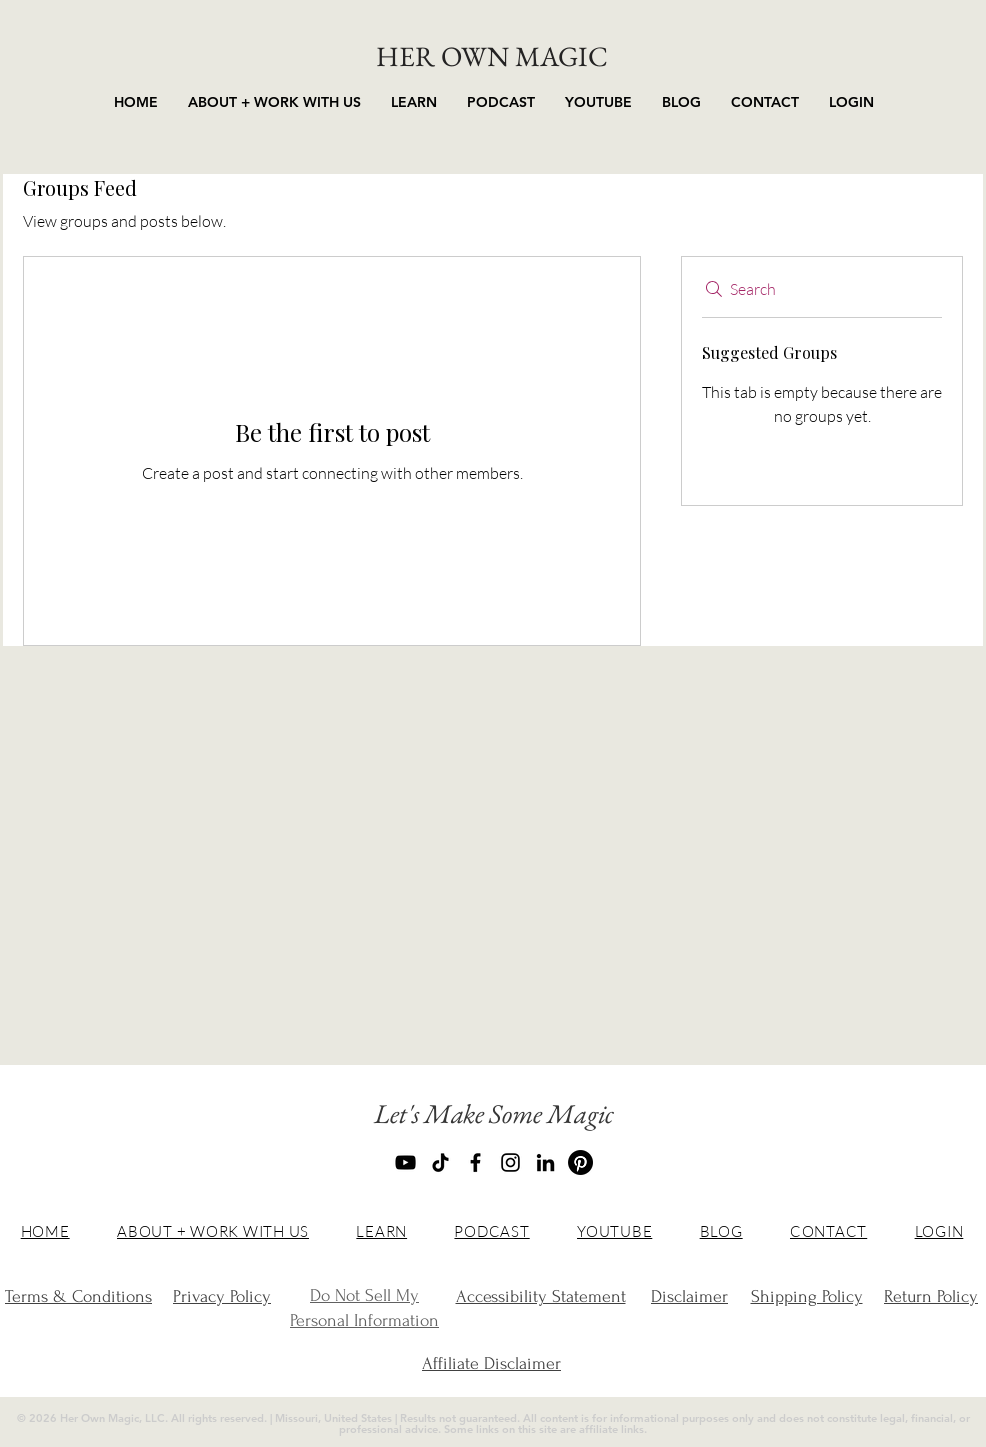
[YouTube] (405, 1162)
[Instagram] (510, 1162)
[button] (414, 102)
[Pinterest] (580, 1162)
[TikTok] (440, 1162)
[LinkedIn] (545, 1162)
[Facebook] (475, 1162)
